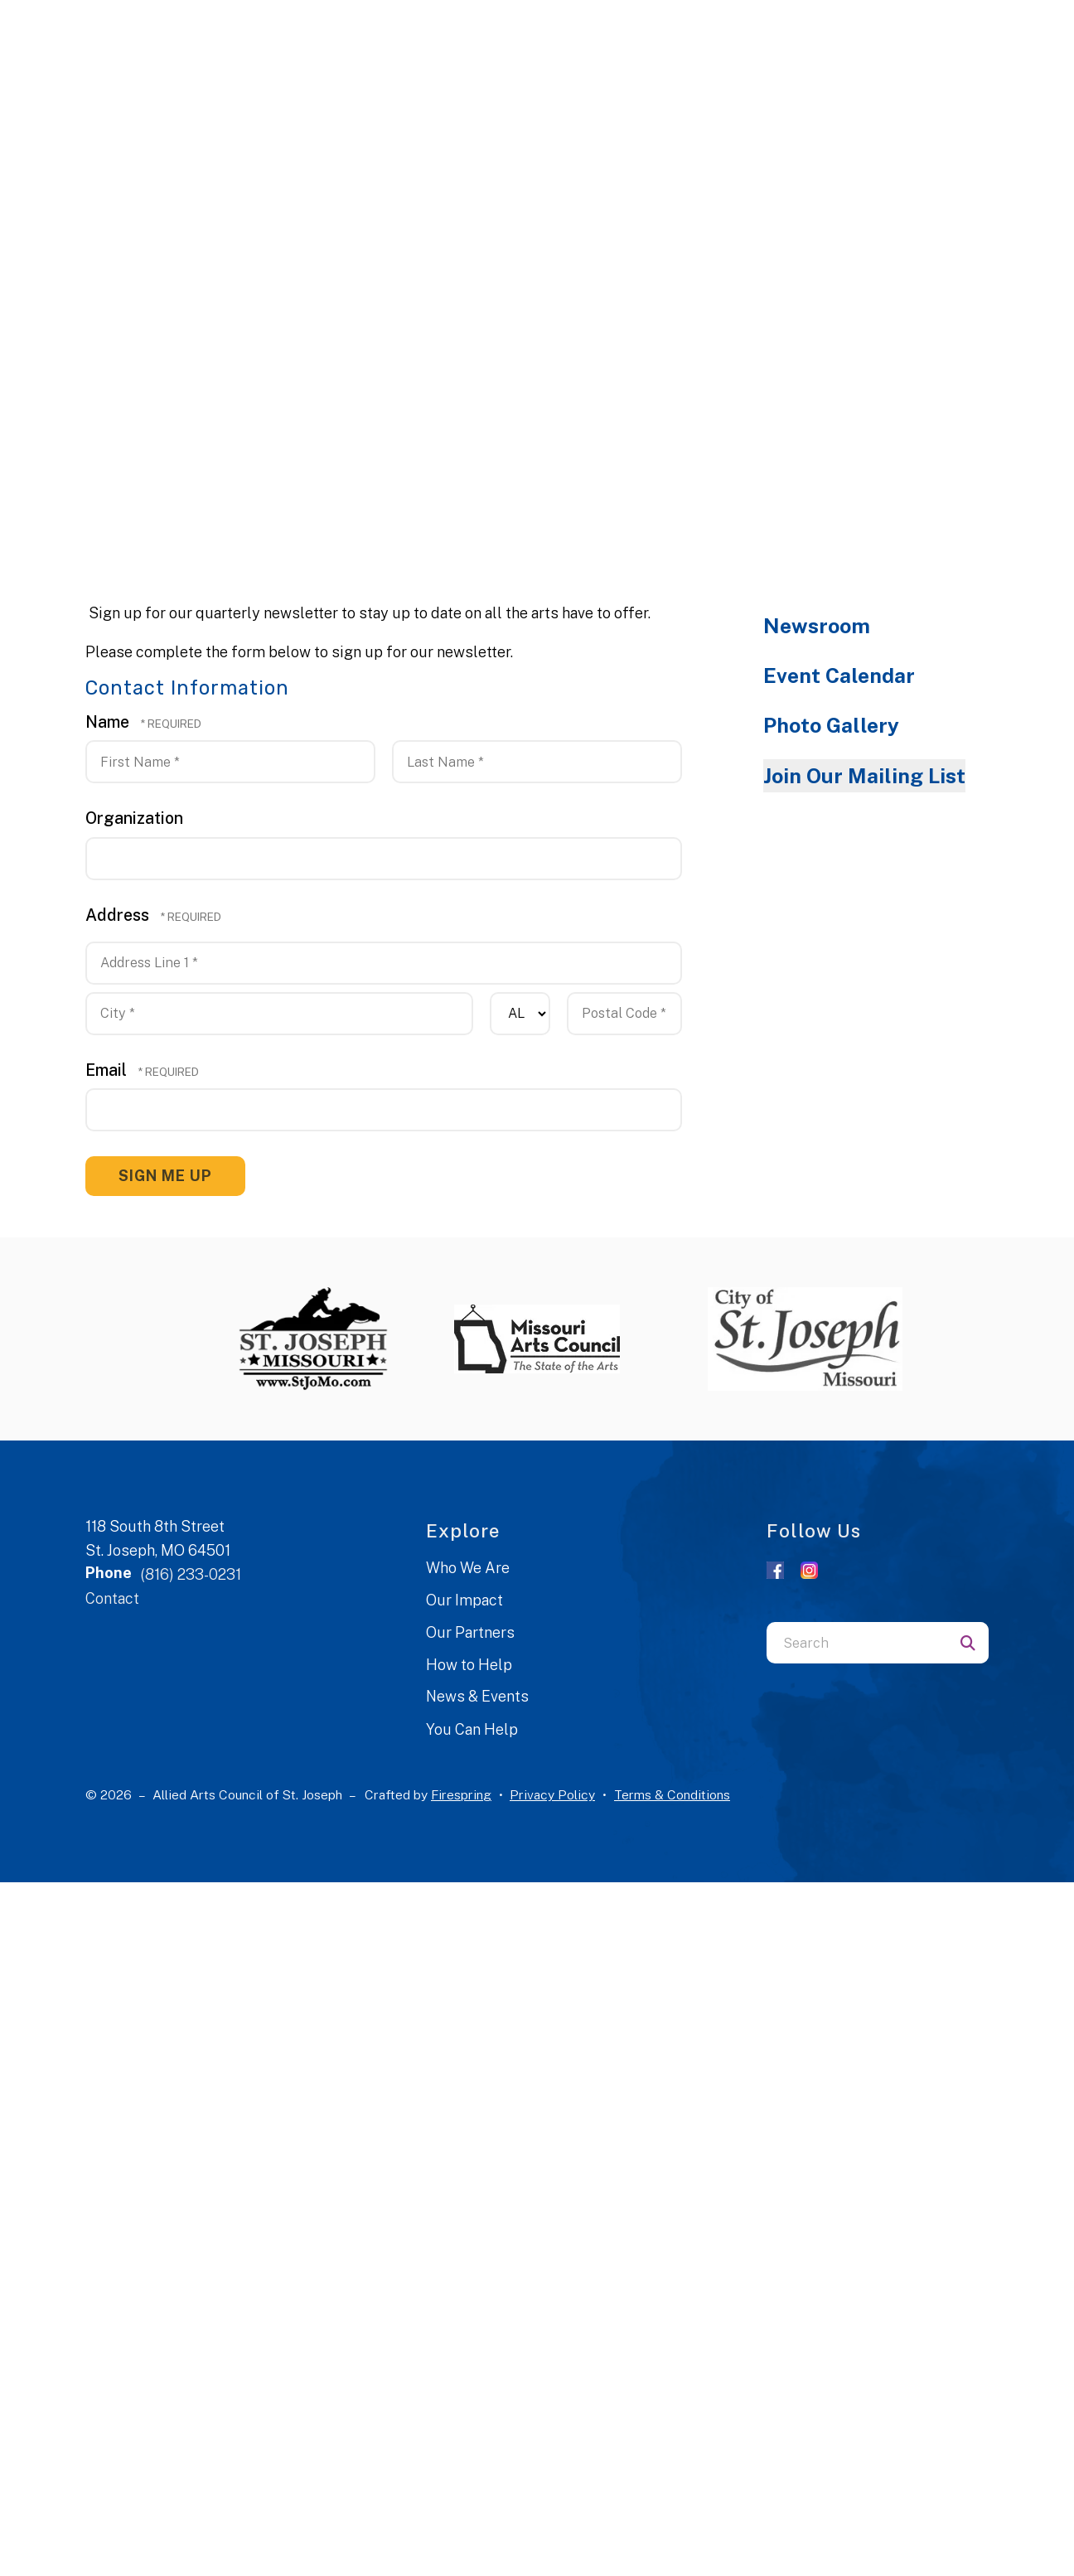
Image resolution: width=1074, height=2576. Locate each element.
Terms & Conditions (672, 1795)
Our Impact (464, 1600)
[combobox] (857, 1642)
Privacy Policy (552, 1795)
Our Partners (470, 1632)
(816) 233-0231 (190, 1574)
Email (108, 1069)
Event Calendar (839, 675)
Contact (112, 1598)
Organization (134, 817)
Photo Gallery (831, 725)
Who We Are (468, 1567)
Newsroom (816, 625)
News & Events (477, 1696)
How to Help (469, 1664)
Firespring (461, 1795)
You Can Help (472, 1729)
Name (109, 721)
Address (119, 914)
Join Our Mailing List (864, 775)
